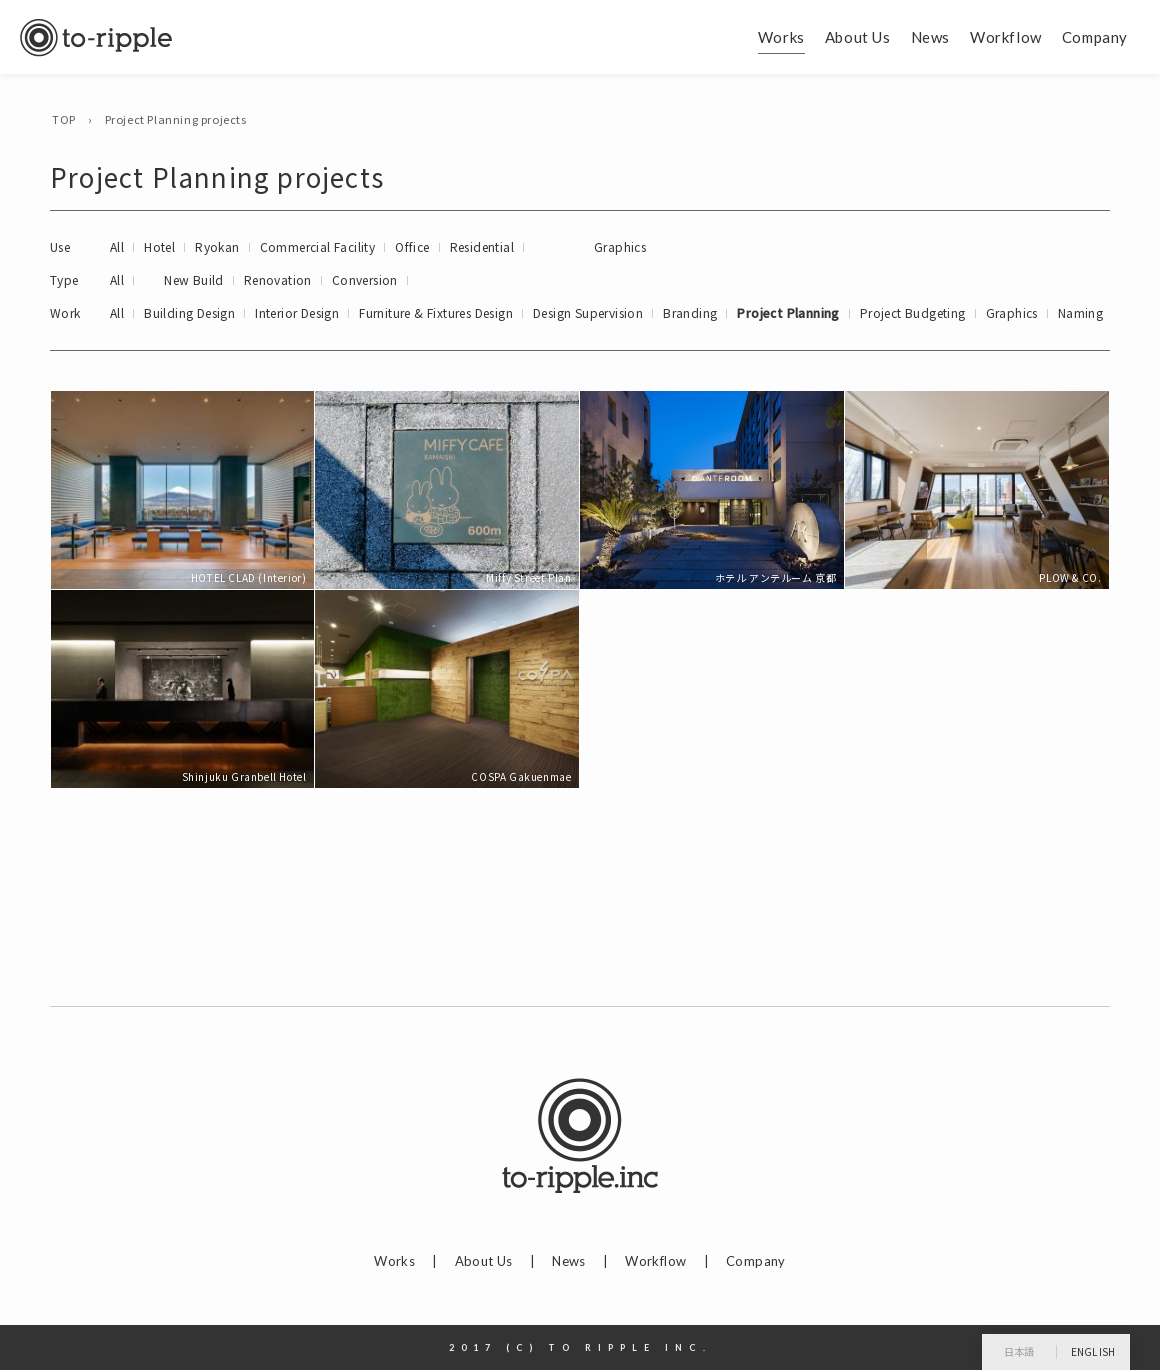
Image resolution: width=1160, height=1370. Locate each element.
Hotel (159, 246)
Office (412, 246)
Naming (1080, 312)
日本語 (1019, 1351)
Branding (690, 312)
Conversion (365, 279)
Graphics (620, 246)
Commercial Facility (318, 246)
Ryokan (217, 246)
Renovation (278, 279)
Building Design (189, 312)
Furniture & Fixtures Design (436, 312)
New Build (194, 279)
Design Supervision (588, 312)
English (1093, 1351)
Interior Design (297, 312)
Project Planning (788, 312)
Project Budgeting (913, 312)
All (117, 246)
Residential (482, 246)
